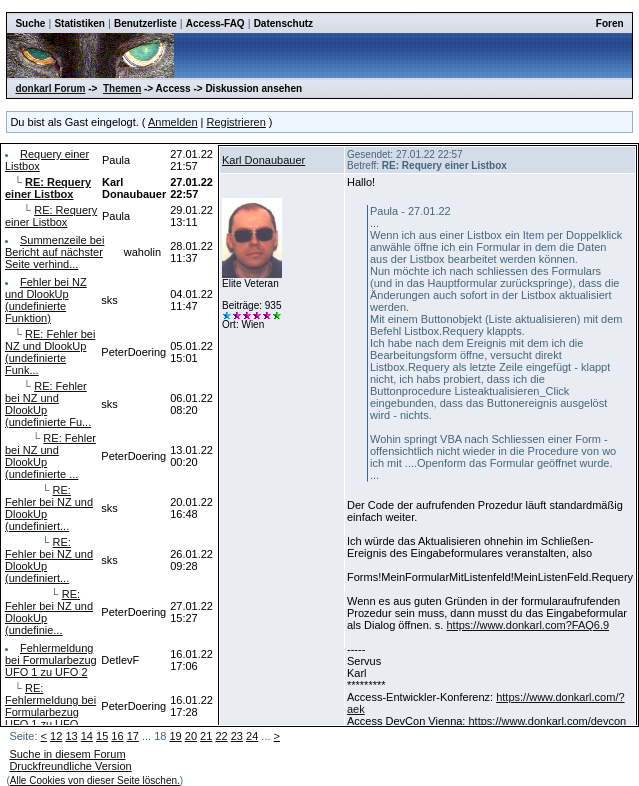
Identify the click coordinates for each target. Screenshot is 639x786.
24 (252, 736)
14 (87, 736)
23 (237, 736)
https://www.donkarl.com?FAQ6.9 (527, 625)
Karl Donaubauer (263, 160)
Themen (122, 88)
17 (133, 736)
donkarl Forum (50, 88)
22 (221, 736)
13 (71, 736)
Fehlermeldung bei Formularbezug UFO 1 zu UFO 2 (51, 660)
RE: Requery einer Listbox (51, 216)
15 (102, 736)
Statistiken (79, 23)
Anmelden (173, 122)
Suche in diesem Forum (67, 754)
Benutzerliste (145, 23)
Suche (30, 23)
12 (56, 736)
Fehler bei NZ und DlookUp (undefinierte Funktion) (46, 300)
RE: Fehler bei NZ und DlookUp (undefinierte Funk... (50, 352)
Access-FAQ (215, 23)
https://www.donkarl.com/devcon (547, 721)
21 (206, 736)
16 (117, 736)
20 (191, 736)
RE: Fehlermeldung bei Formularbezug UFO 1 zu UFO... (50, 706)
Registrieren (236, 122)
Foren (610, 23)
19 (175, 736)
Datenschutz (283, 23)
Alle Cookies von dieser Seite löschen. (95, 780)
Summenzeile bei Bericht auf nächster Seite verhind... (54, 252)
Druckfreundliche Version (70, 766)
